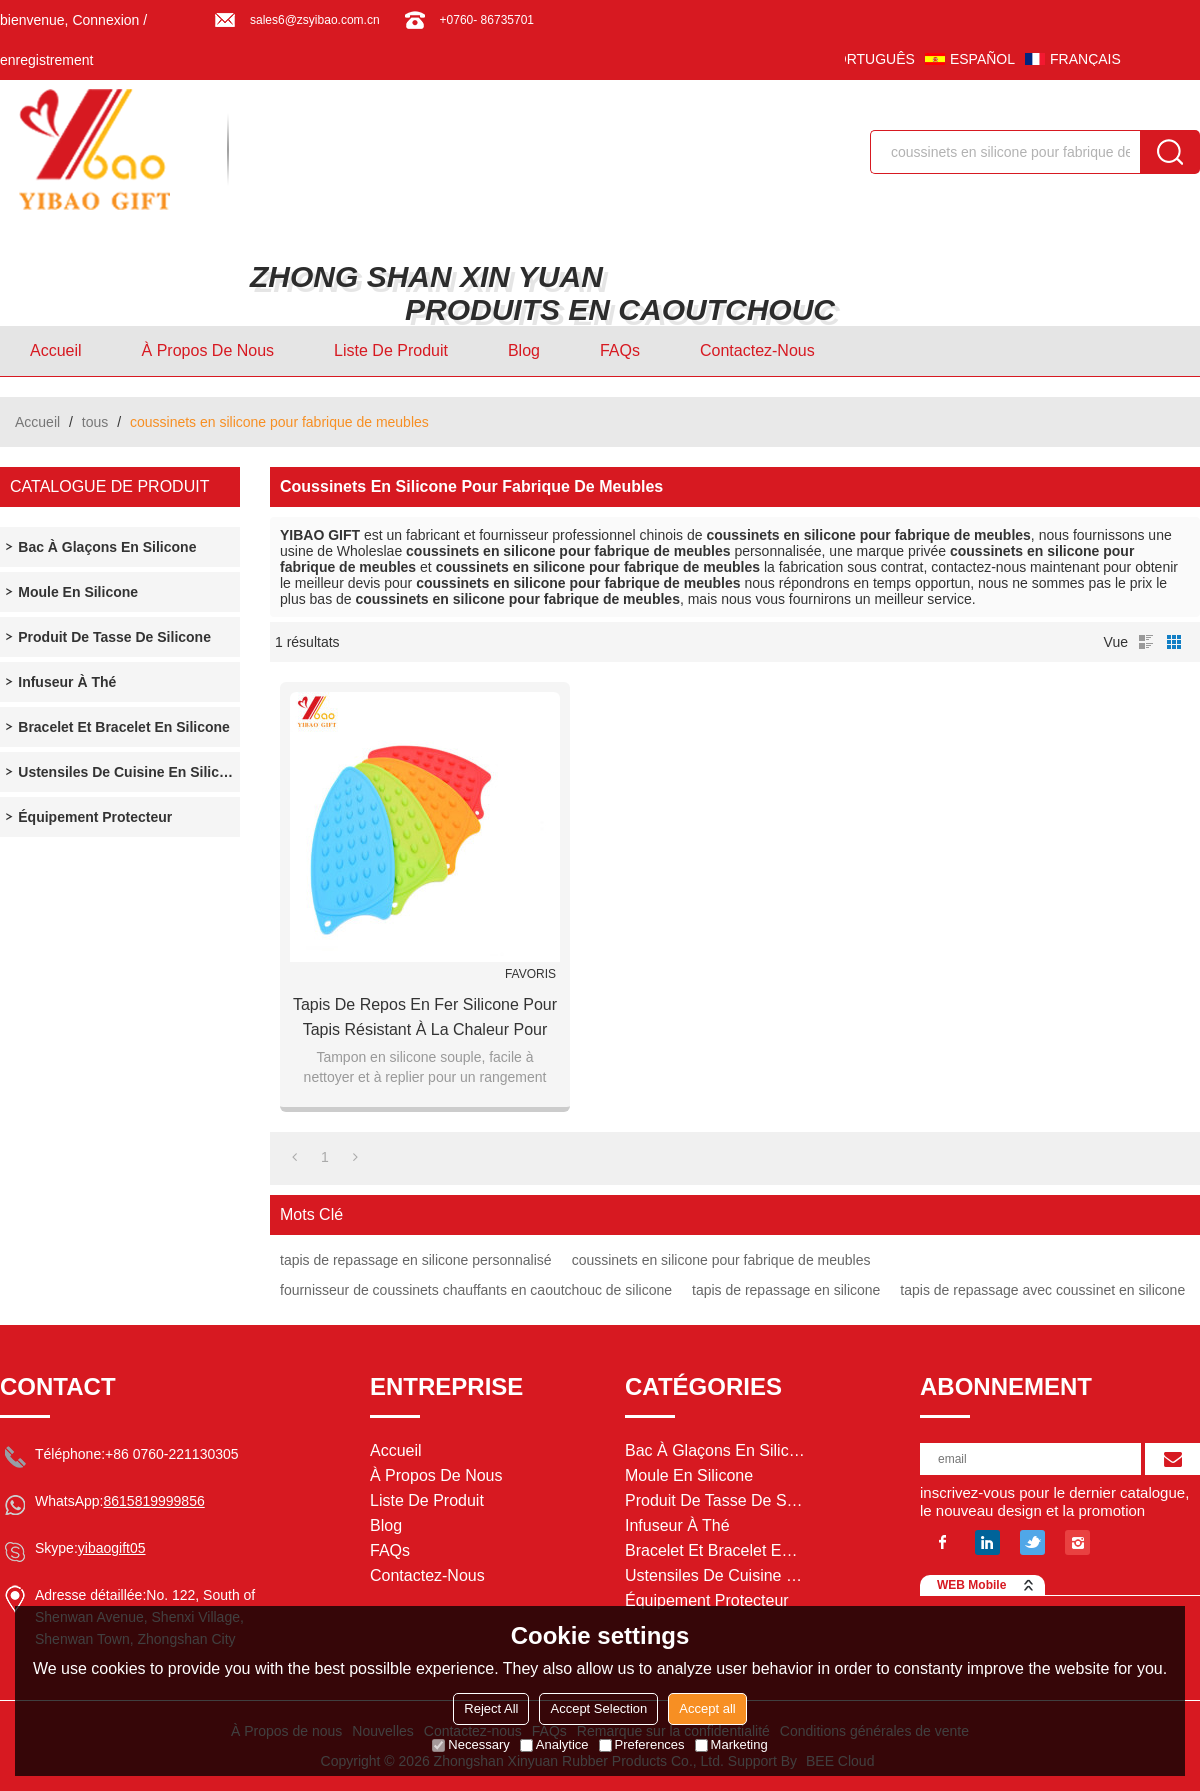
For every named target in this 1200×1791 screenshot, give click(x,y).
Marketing (731, 1744)
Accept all (707, 1708)
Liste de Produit (391, 350)
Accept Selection (598, 1708)
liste (1146, 642)
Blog (524, 350)
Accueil (56, 350)
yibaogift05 (112, 1548)
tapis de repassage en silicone (786, 1290)
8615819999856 (153, 1501)
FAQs (620, 350)
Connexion (105, 20)
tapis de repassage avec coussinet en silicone (1042, 1290)
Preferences (642, 1744)
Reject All (491, 1708)
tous (95, 422)
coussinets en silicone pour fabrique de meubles (721, 1260)
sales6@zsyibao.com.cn (315, 20)
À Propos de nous (208, 350)
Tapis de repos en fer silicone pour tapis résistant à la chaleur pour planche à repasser (425, 1019)
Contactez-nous (757, 350)
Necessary (470, 1744)
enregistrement (46, 60)
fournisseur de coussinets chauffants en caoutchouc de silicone (476, 1290)
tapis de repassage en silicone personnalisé (416, 1260)
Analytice (554, 1744)
